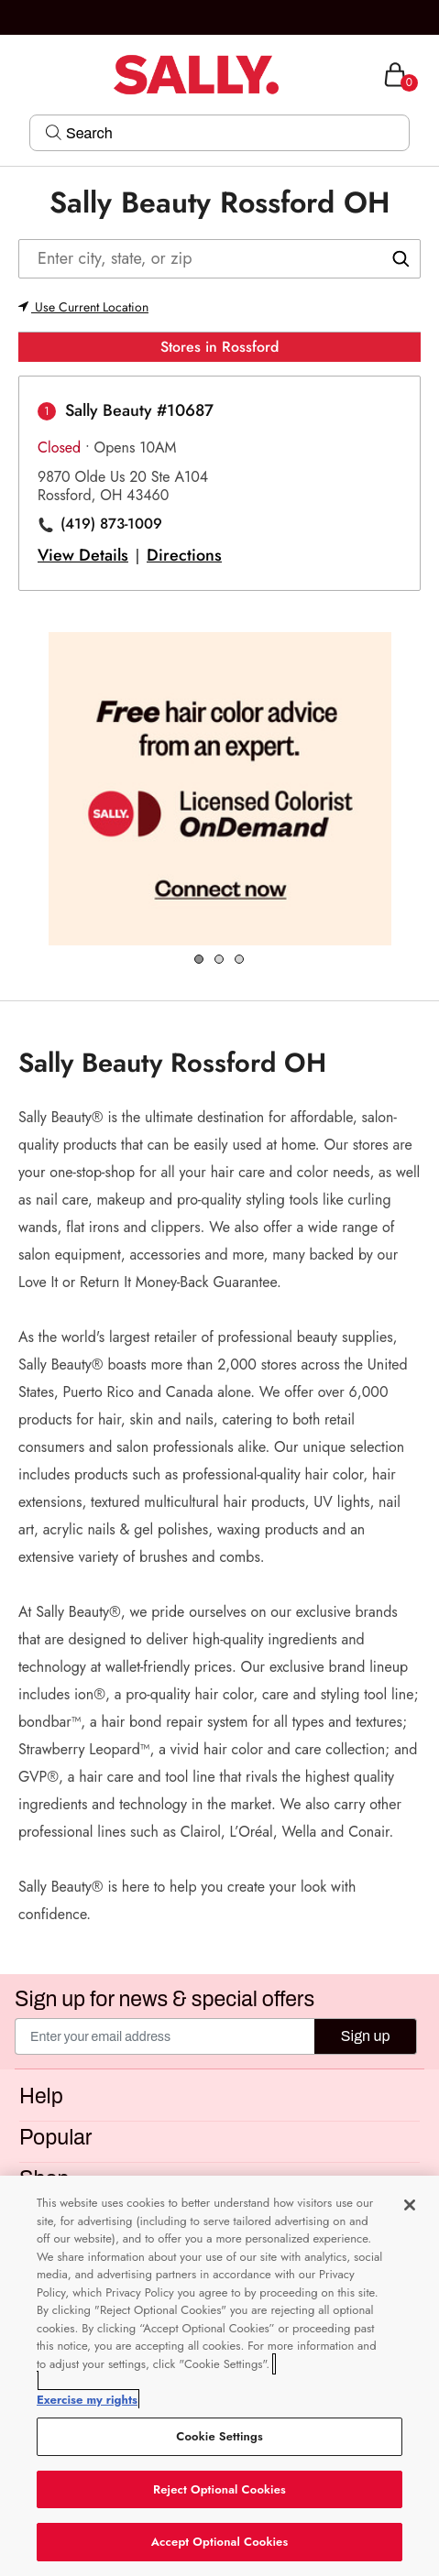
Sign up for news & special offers (164, 2000)
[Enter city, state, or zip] (219, 258)
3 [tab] (240, 960)
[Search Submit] (53, 132)
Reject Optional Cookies (219, 2489)
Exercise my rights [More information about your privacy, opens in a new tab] (87, 2399)
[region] (219, 2376)
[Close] (410, 2205)
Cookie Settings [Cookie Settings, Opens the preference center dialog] (219, 2436)
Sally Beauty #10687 (139, 410)
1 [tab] (200, 960)
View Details (83, 555)
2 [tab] (220, 960)
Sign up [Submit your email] (365, 2036)
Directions (184, 555)
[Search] (232, 132)
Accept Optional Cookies (220, 2541)
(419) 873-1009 (111, 524)
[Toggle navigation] (15, 74)
